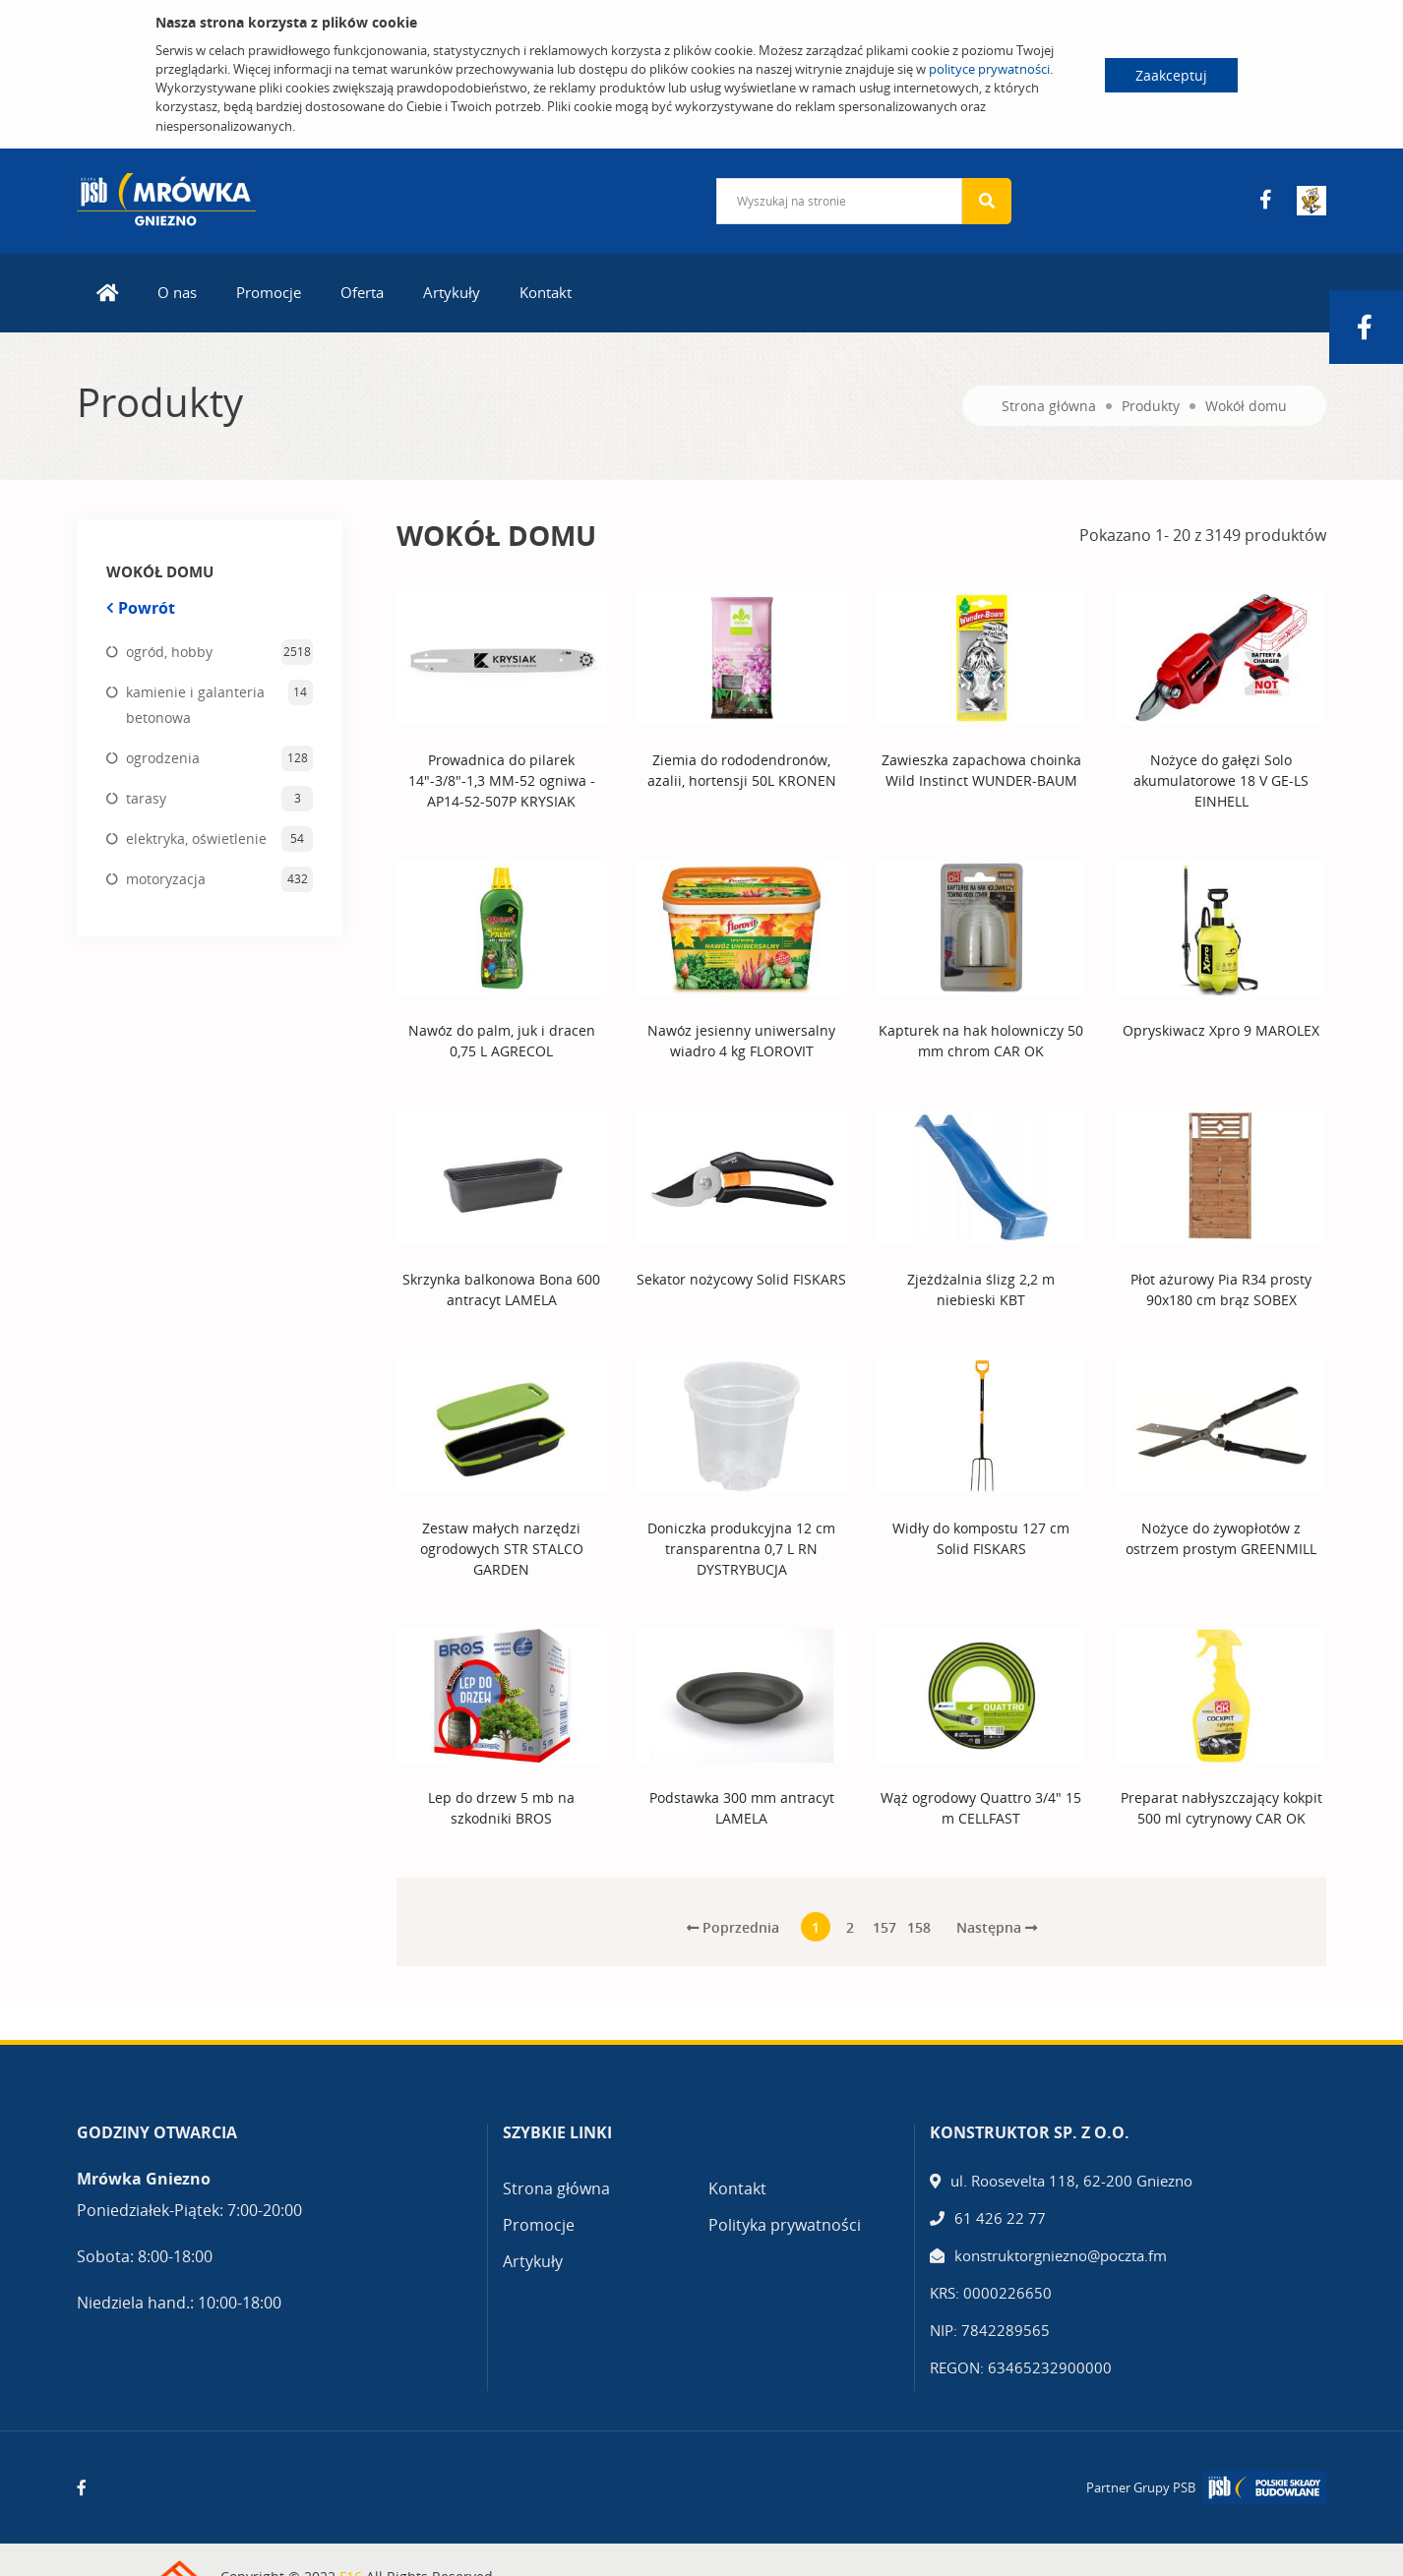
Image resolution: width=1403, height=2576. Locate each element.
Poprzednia (733, 1926)
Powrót (140, 607)
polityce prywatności (989, 69)
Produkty (1151, 404)
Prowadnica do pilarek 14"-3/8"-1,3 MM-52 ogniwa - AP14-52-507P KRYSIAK (501, 780)
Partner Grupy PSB (1140, 2486)
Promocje (268, 291)
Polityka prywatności (784, 2225)
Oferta (362, 291)
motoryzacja (166, 878)
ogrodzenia (163, 757)
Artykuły (451, 291)
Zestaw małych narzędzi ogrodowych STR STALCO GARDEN (501, 1548)
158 (919, 1927)
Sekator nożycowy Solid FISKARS (741, 1278)
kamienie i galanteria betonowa (195, 704)
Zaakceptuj (1171, 75)
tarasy (146, 797)
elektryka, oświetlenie (196, 837)
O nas (177, 291)
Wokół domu (1246, 404)
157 (884, 1927)
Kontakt (545, 291)
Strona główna (1049, 404)
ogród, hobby (169, 650)
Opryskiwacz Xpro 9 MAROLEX (1221, 1029)
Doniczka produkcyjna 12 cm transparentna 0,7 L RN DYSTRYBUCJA (741, 1548)
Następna (996, 1926)
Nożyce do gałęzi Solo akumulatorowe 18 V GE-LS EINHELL (1221, 780)
